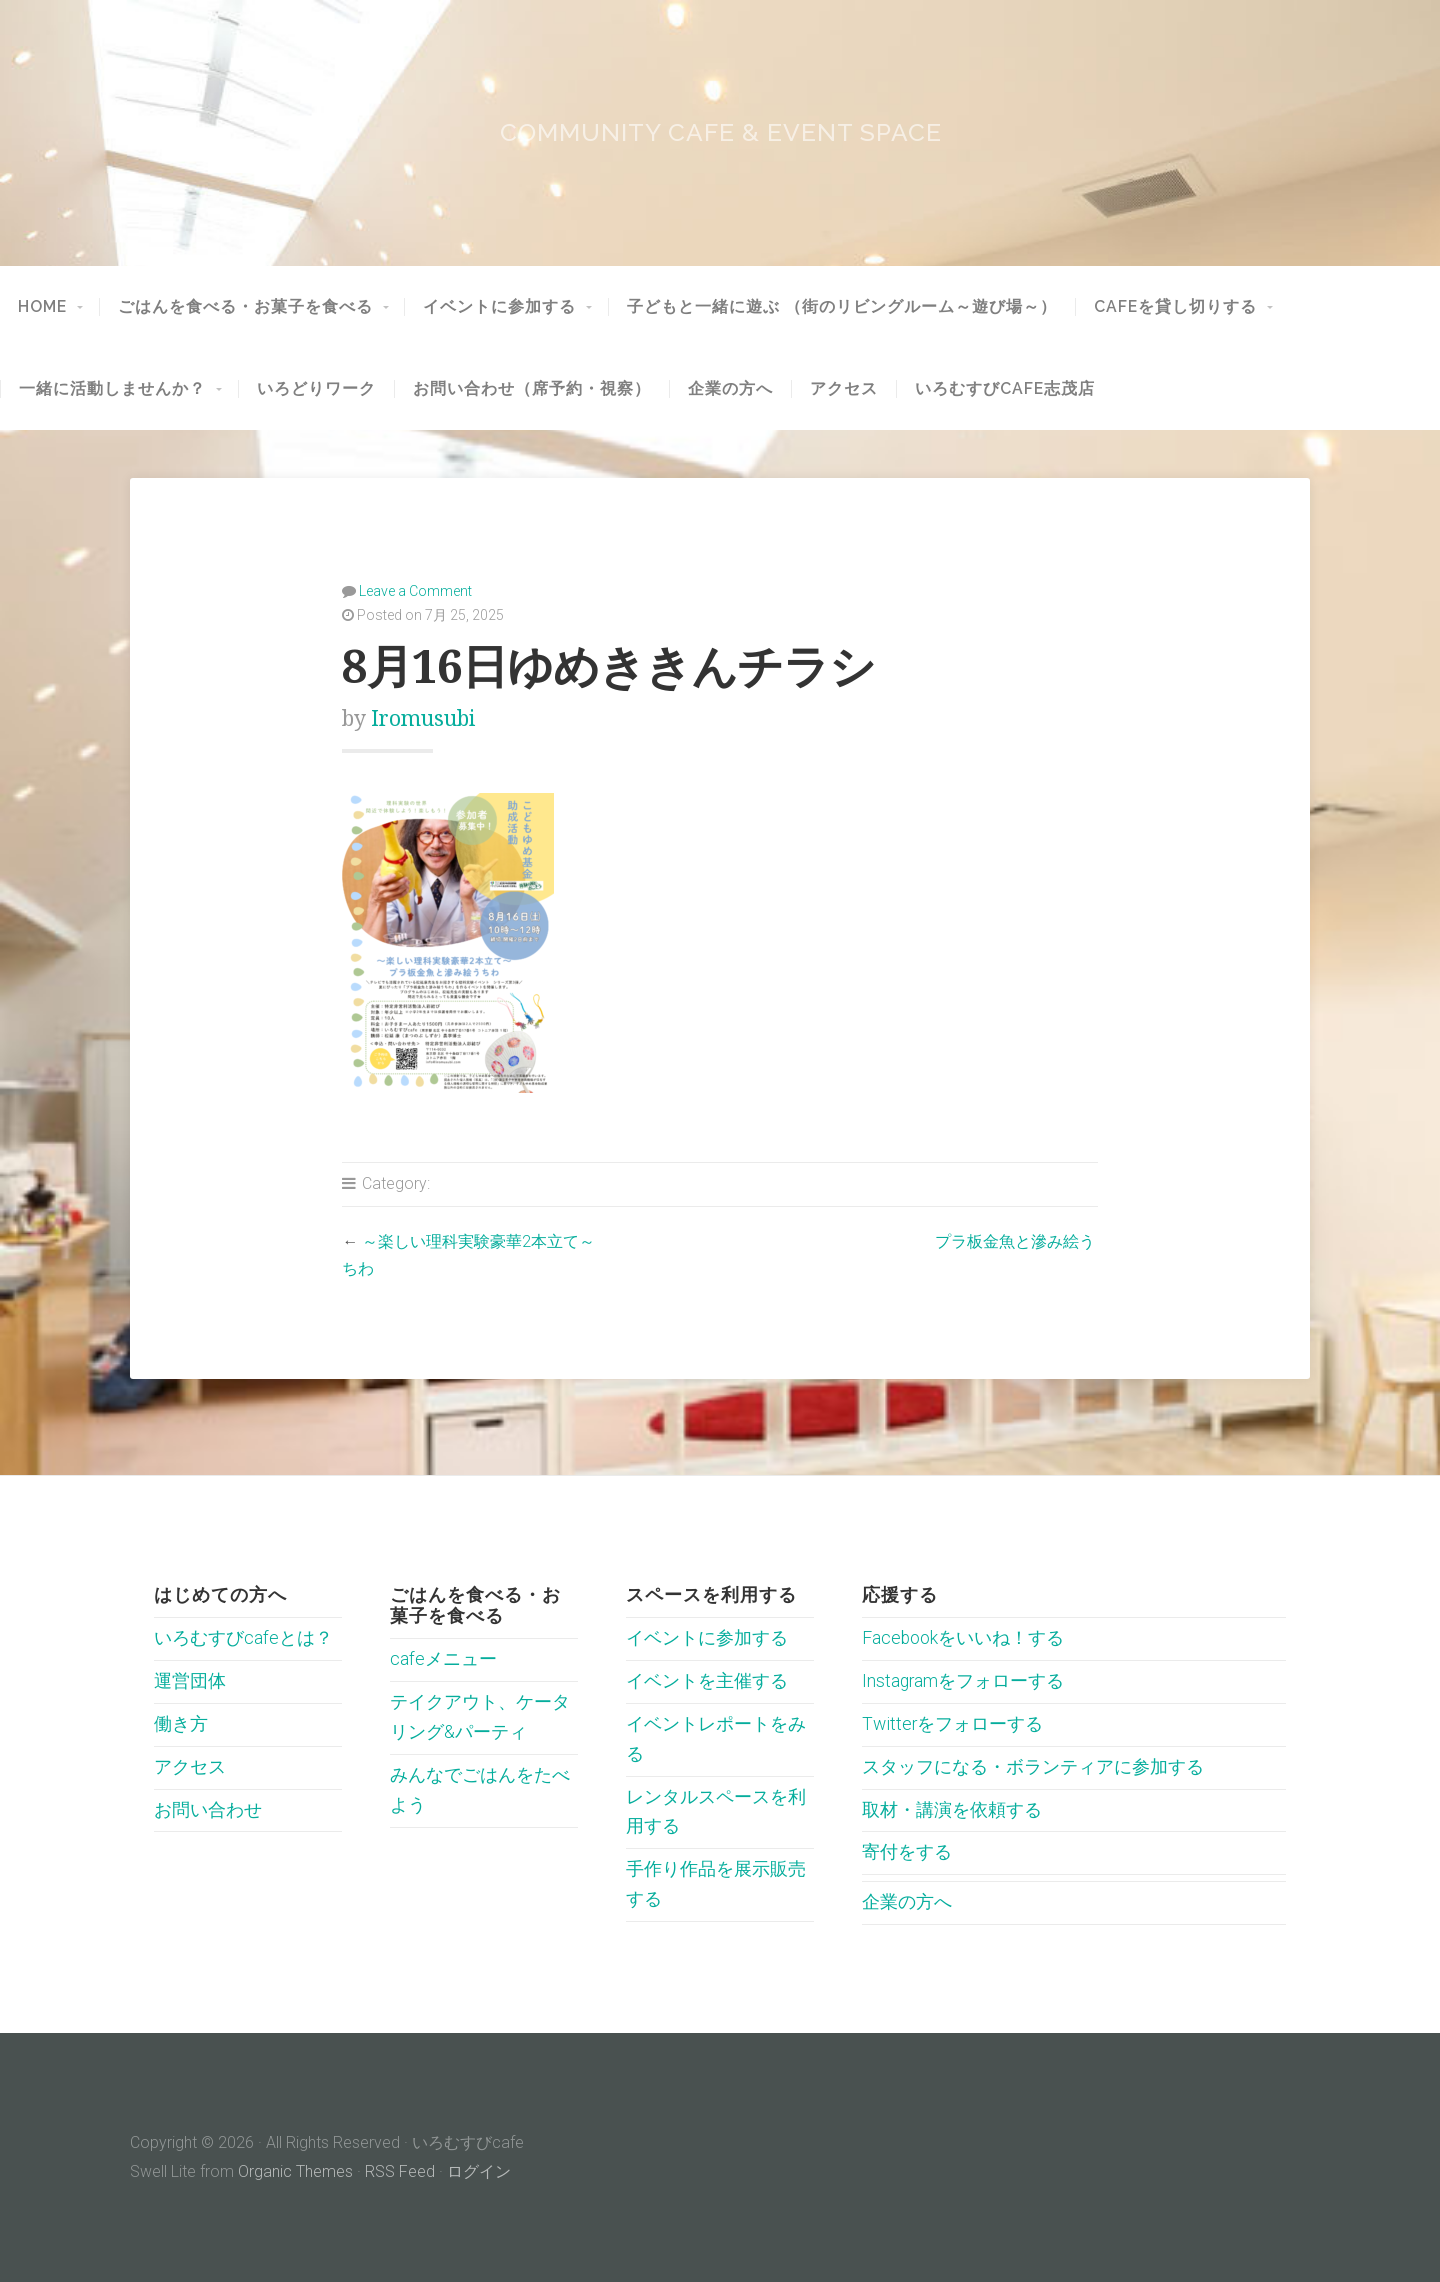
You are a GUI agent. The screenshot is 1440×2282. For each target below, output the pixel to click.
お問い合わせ (208, 1810)
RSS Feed (400, 2171)
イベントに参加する (499, 307)
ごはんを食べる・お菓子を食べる (245, 307)
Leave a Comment (415, 591)
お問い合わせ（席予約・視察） (532, 389)
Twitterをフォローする (952, 1724)
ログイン (479, 2171)
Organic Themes (295, 2171)
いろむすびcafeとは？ (243, 1638)
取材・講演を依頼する (952, 1810)
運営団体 (190, 1681)
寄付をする (907, 1852)
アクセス (844, 389)
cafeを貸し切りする (1175, 307)
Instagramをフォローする (963, 1681)
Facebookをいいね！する (963, 1638)
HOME (42, 307)
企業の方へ (730, 389)
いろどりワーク (316, 389)
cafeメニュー (443, 1659)
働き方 (181, 1724)
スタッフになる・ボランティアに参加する (1033, 1767)
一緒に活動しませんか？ (112, 389)
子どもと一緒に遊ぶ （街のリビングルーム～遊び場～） (842, 307)
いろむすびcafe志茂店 (1005, 389)
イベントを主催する (707, 1681)
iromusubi (423, 718)
